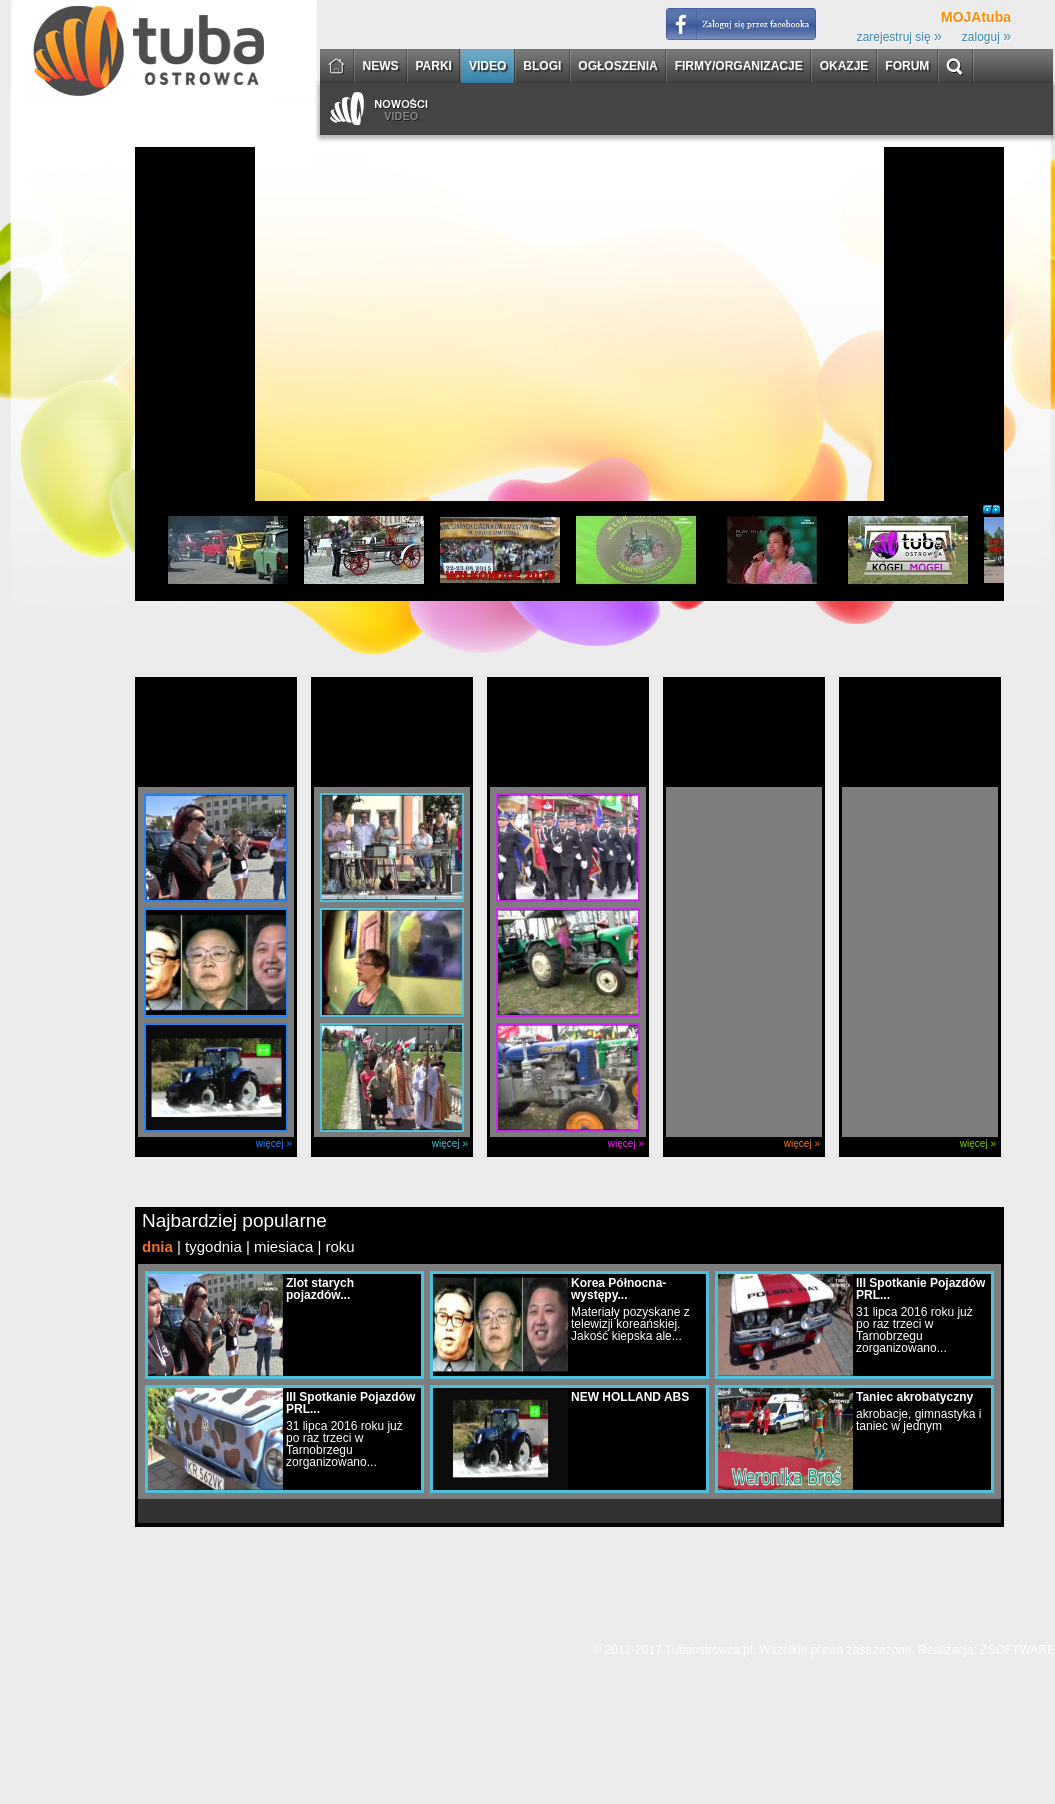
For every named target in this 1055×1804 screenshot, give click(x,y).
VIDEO (487, 66)
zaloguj (986, 37)
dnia (157, 1246)
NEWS (381, 66)
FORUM (907, 66)
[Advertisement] (195, 341)
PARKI (434, 66)
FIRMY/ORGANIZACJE (739, 66)
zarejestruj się (899, 37)
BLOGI (542, 66)
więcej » (274, 1143)
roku (339, 1246)
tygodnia (213, 1246)
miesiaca (283, 1246)
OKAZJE (844, 66)
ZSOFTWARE (1017, 1650)
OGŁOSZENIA (617, 66)
